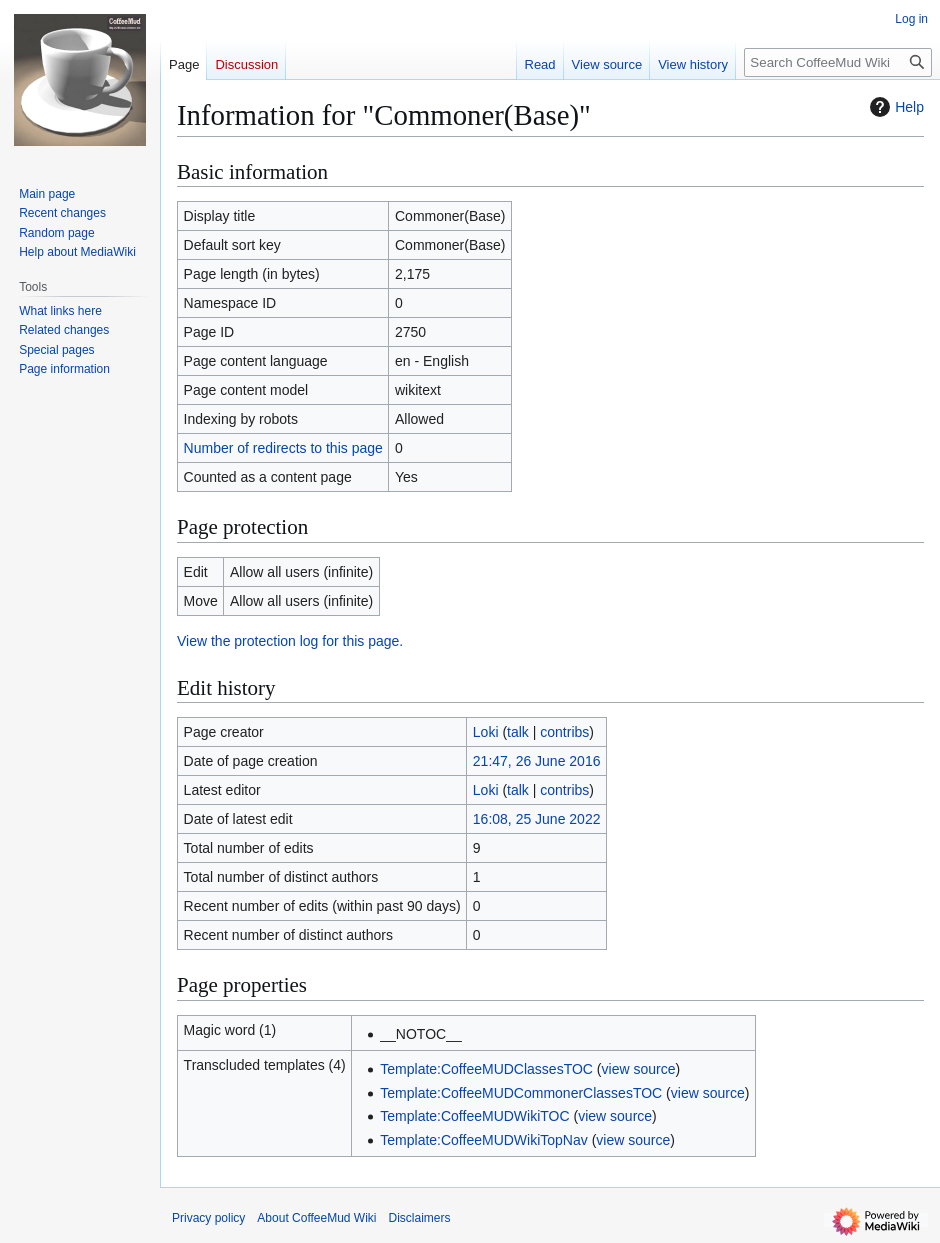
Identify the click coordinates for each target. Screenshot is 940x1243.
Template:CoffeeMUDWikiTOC (474, 1116)
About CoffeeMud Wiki (316, 1218)
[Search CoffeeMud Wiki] (838, 62)
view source (639, 1069)
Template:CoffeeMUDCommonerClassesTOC (521, 1093)
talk (518, 732)
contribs (564, 732)
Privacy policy (208, 1218)
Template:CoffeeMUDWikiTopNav (483, 1140)
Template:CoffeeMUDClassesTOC (486, 1069)
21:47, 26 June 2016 (537, 761)
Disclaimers (420, 1218)
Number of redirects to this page (283, 448)
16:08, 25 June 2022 (537, 819)
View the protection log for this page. (290, 641)
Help (894, 107)
